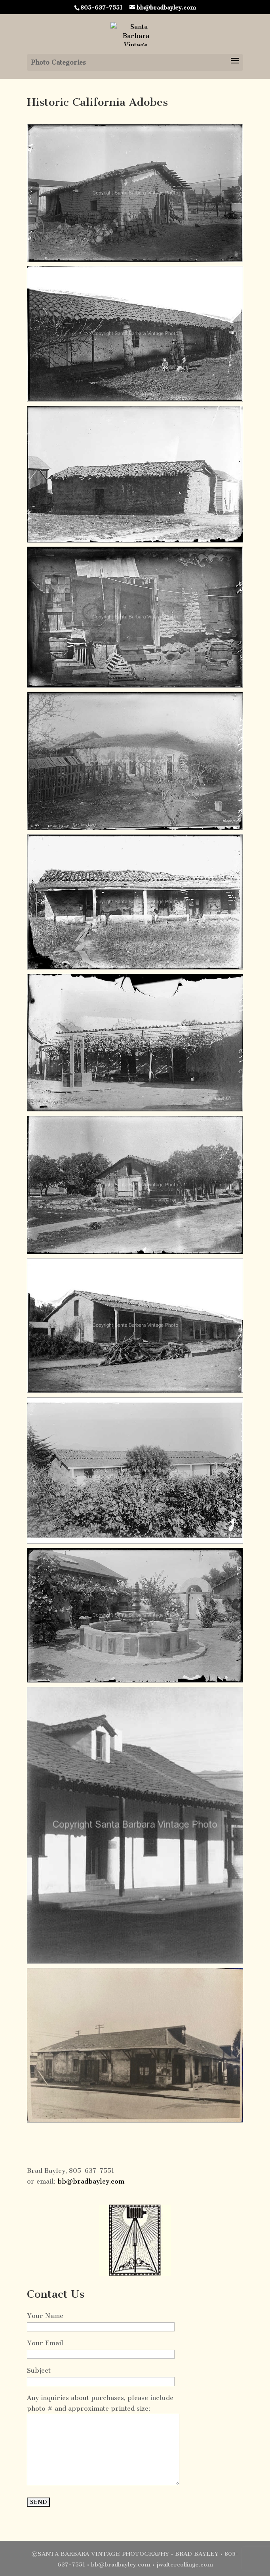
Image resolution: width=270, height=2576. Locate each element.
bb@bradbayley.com (90, 2181)
